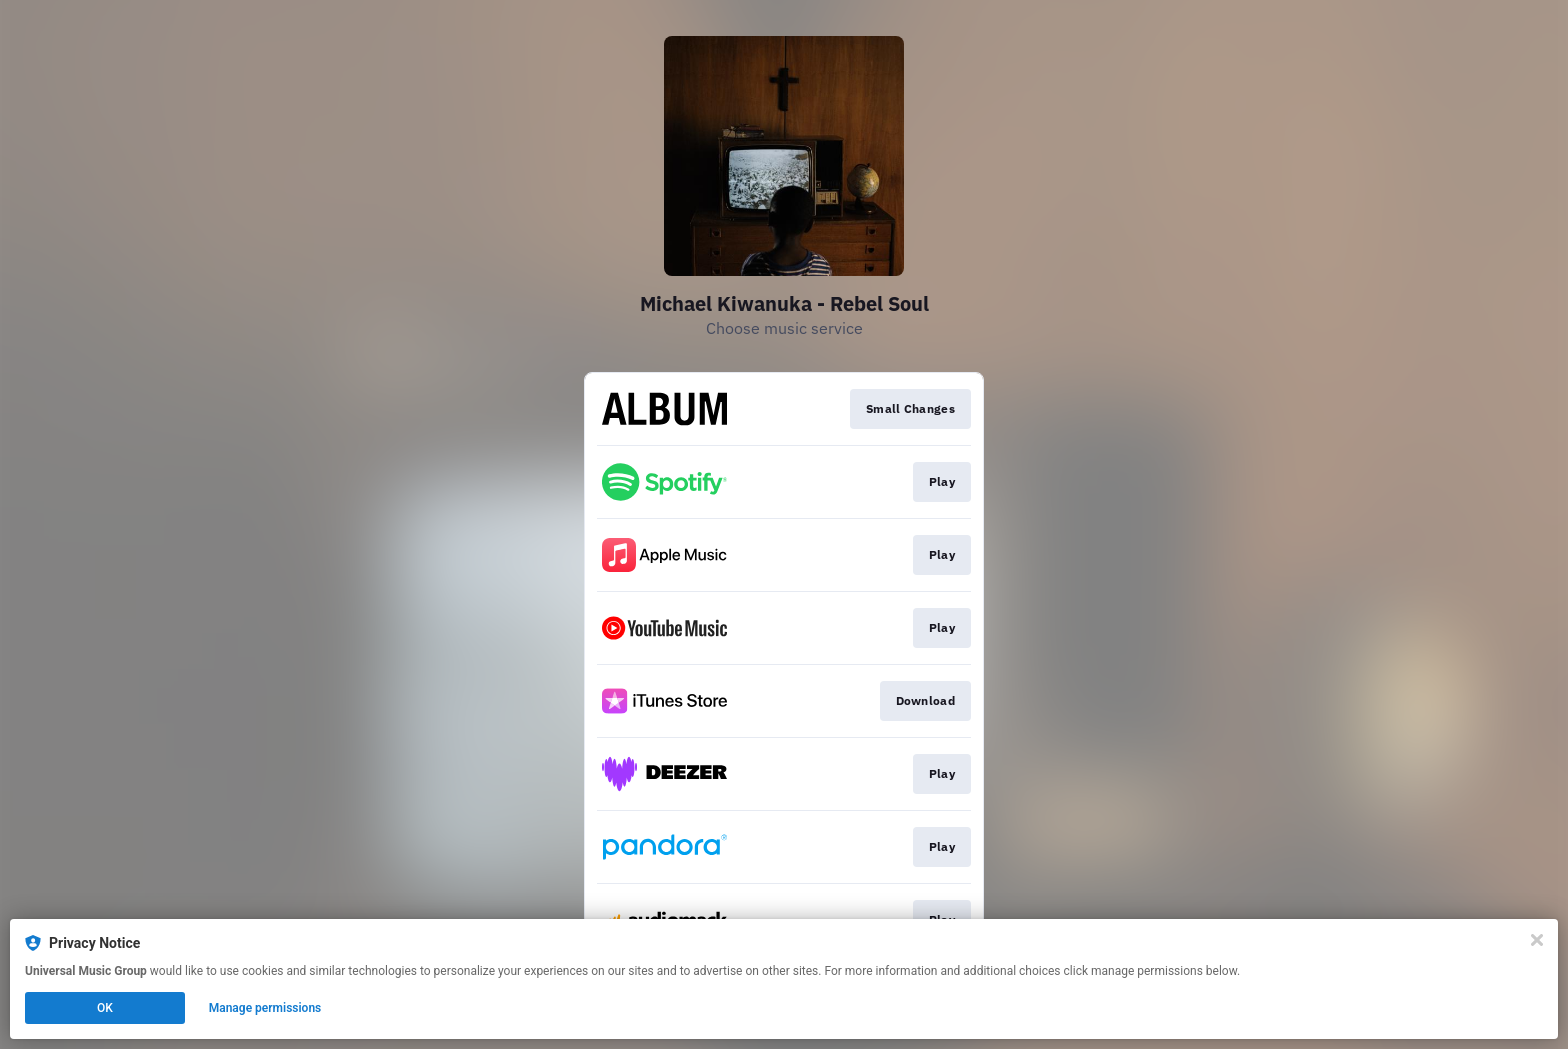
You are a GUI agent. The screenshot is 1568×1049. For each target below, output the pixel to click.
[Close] (1537, 940)
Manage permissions (265, 1008)
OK (105, 1008)
